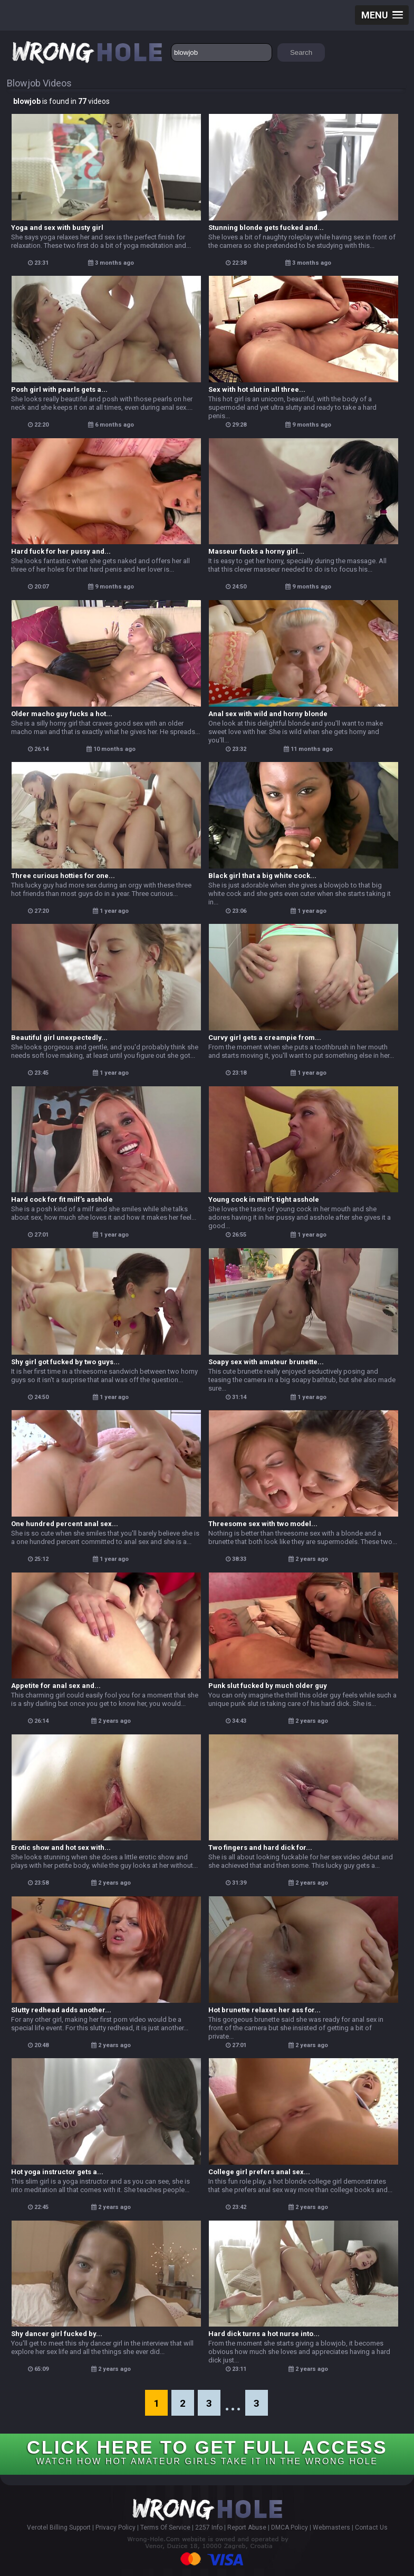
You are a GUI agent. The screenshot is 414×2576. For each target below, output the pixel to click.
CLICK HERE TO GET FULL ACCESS (207, 2451)
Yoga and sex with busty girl (57, 227)
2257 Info (209, 2527)
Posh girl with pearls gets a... (59, 389)
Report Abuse (246, 2527)
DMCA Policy (289, 2527)
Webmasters (331, 2527)
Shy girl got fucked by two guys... (65, 1362)
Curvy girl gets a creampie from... (264, 1037)
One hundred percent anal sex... (64, 1524)
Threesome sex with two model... (262, 1524)
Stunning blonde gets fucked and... (266, 227)
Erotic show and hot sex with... (61, 1847)
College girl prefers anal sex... (259, 2172)
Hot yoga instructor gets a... (57, 2172)
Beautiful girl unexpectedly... (59, 1037)
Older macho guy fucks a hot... (61, 714)
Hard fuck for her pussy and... (61, 551)
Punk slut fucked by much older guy (267, 1686)
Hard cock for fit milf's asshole (62, 1199)
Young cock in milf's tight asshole (263, 1199)
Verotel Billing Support (59, 2527)
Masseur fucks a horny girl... (256, 551)
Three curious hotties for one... (63, 876)
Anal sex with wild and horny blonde (268, 714)
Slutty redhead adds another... (61, 2010)
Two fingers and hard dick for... (260, 1847)
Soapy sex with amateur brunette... (266, 1362)
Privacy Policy (115, 2527)
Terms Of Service (165, 2527)
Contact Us (371, 2527)
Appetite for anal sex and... (56, 1686)
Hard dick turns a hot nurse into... (264, 2334)
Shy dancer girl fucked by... (56, 2334)
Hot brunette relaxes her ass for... (264, 2010)
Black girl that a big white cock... (262, 876)
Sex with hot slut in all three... (256, 389)
